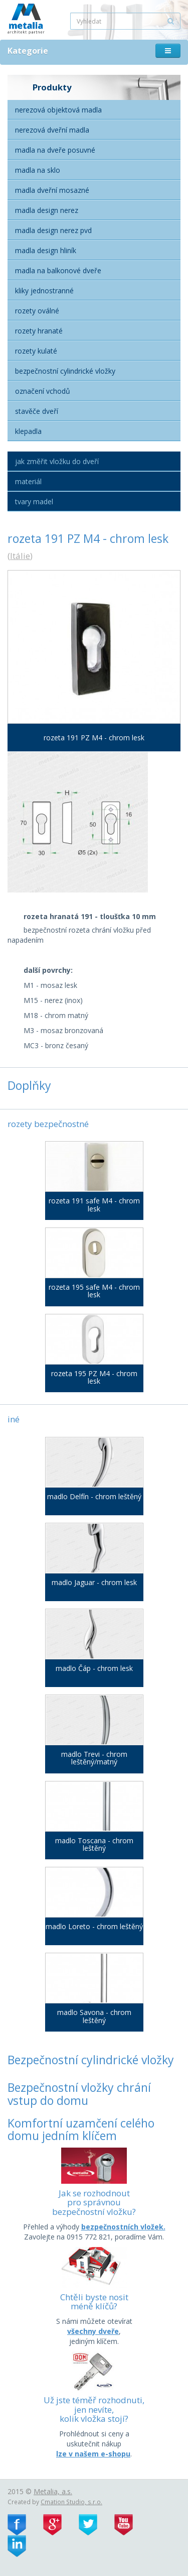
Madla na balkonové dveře (58, 270)
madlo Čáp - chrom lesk (94, 1668)
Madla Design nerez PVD (53, 230)
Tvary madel (34, 501)
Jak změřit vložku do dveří (57, 461)
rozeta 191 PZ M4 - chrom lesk (94, 737)
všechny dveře (93, 2331)
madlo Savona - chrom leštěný (94, 2016)
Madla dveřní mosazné (52, 190)
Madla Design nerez (46, 210)
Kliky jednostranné (44, 290)
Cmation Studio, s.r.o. (71, 2502)
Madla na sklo (37, 170)
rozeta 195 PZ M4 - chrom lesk (94, 1377)
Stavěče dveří (36, 411)
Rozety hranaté (39, 330)
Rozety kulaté (36, 351)
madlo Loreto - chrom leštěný (94, 1926)
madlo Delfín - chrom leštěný (94, 1496)
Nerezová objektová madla (58, 110)
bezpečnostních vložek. (123, 2226)
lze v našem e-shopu (93, 2453)
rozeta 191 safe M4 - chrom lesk (94, 1204)
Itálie (20, 556)
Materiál (28, 481)
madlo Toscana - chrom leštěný (94, 1844)
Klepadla (28, 431)
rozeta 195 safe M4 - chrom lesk (94, 1291)
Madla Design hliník (45, 250)
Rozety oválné (37, 310)
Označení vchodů (42, 391)
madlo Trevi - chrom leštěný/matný (94, 1758)
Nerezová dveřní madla (52, 130)
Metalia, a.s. (53, 2491)
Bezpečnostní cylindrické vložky (65, 371)
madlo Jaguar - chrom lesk (94, 1582)
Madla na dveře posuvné (55, 150)
